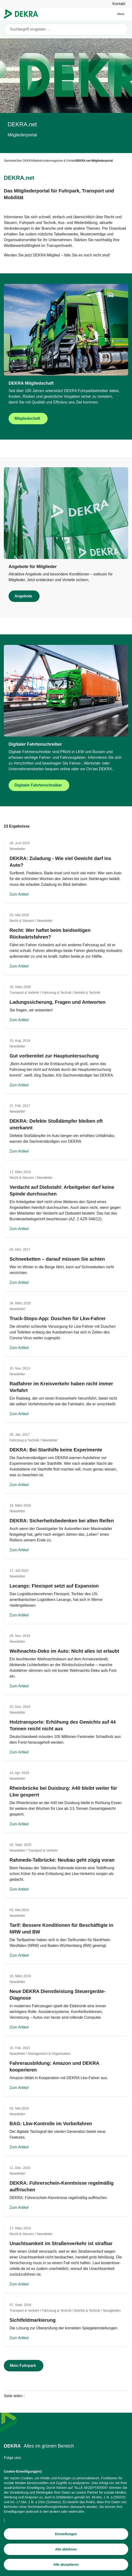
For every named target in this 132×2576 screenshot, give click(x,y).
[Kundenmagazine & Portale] (58, 160)
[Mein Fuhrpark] (23, 2365)
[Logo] (23, 14)
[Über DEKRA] (24, 160)
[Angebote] (66, 596)
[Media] (37, 160)
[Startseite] (10, 160)
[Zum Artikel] (66, 869)
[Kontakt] (119, 3)
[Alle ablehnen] (66, 2552)
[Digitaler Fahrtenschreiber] (66, 785)
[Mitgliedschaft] (66, 418)
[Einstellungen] (66, 2537)
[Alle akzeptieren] (66, 2567)
